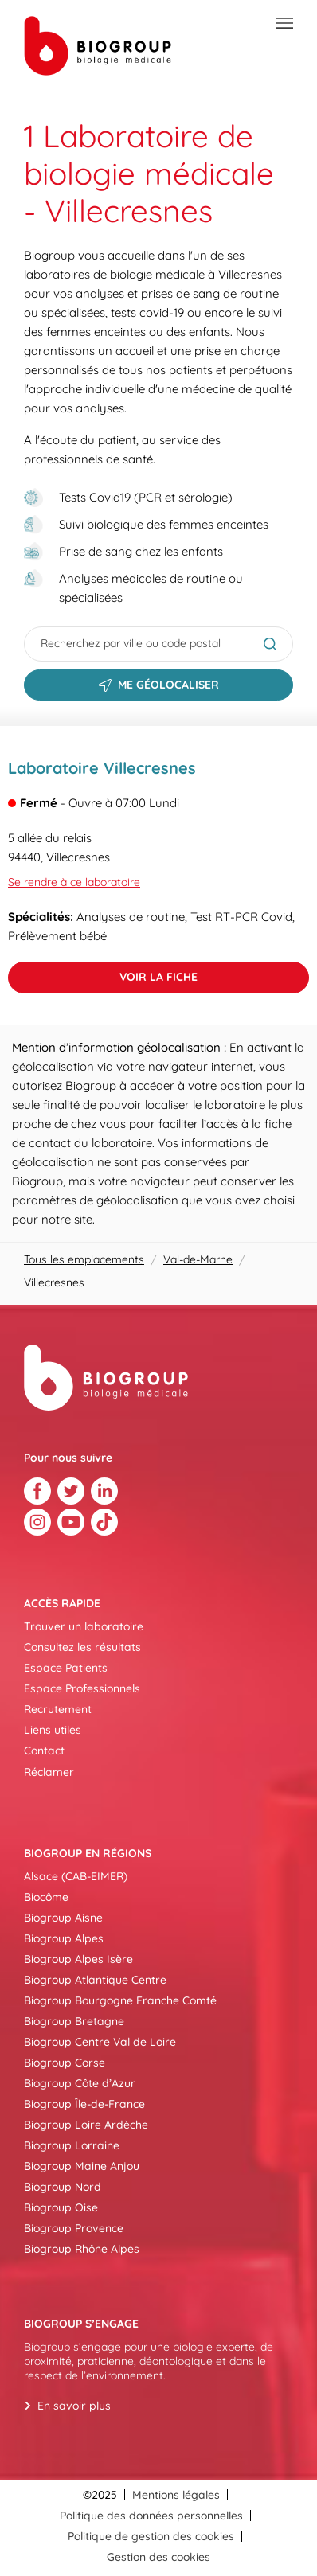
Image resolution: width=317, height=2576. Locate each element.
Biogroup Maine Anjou (81, 2166)
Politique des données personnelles (151, 2515)
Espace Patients (66, 1668)
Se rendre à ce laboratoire (74, 882)
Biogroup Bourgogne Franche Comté (120, 2000)
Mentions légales (176, 2495)
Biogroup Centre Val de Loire (100, 2042)
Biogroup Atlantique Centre (95, 1980)
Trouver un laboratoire (83, 1626)
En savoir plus (74, 2405)
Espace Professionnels (82, 1688)
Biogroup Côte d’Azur (79, 2083)
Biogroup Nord (62, 2187)
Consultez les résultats (82, 1647)
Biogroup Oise (61, 2207)
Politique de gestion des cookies (151, 2536)
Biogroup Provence (73, 2228)
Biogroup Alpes (64, 1938)
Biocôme (46, 1897)
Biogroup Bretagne (74, 2021)
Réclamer (49, 1772)
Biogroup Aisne (63, 1918)
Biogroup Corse (64, 2062)
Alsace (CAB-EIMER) (75, 1876)
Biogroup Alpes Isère (78, 1959)
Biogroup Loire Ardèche (86, 2124)
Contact (44, 1750)
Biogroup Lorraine (71, 2145)
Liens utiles (52, 1730)
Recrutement (58, 1709)
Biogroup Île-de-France (84, 2104)
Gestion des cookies (158, 2557)
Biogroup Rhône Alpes (81, 2249)
